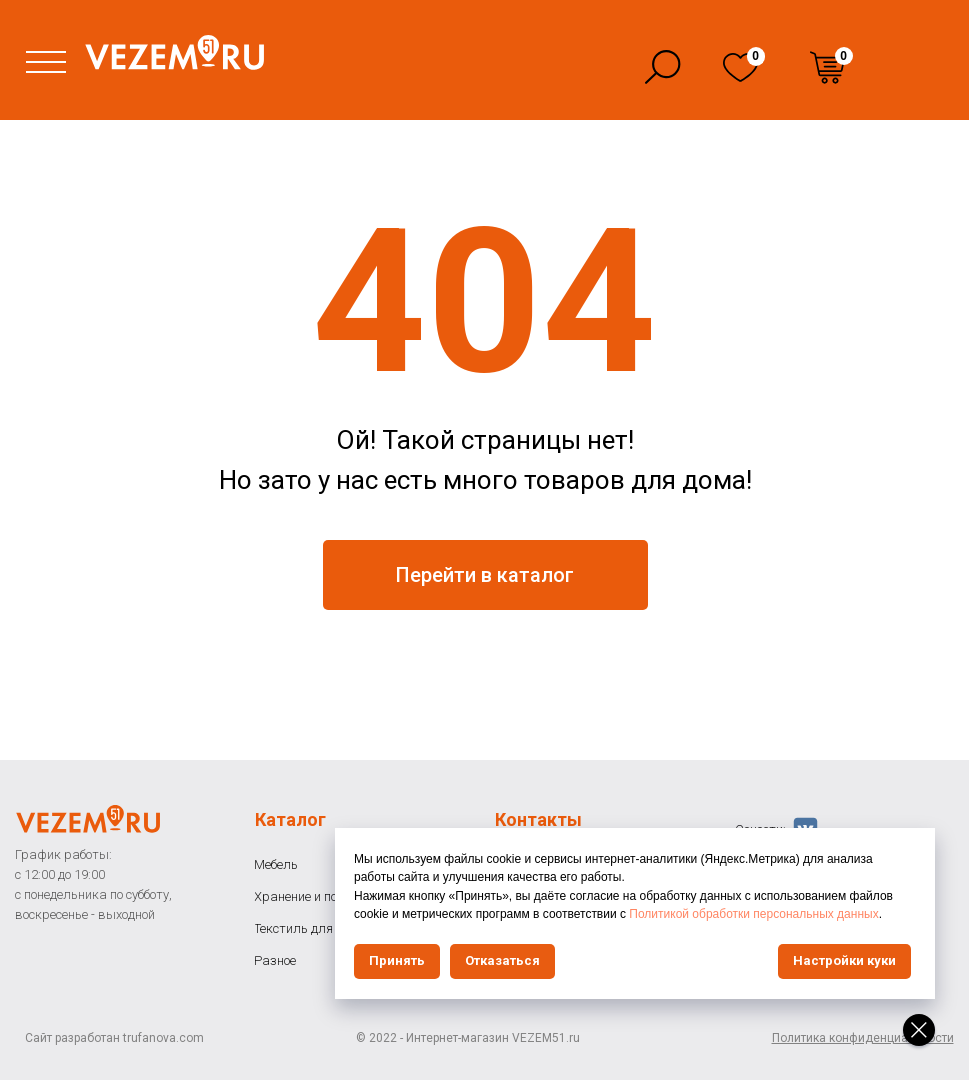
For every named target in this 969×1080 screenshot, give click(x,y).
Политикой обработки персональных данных (753, 914)
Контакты (538, 819)
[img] (740, 67)
